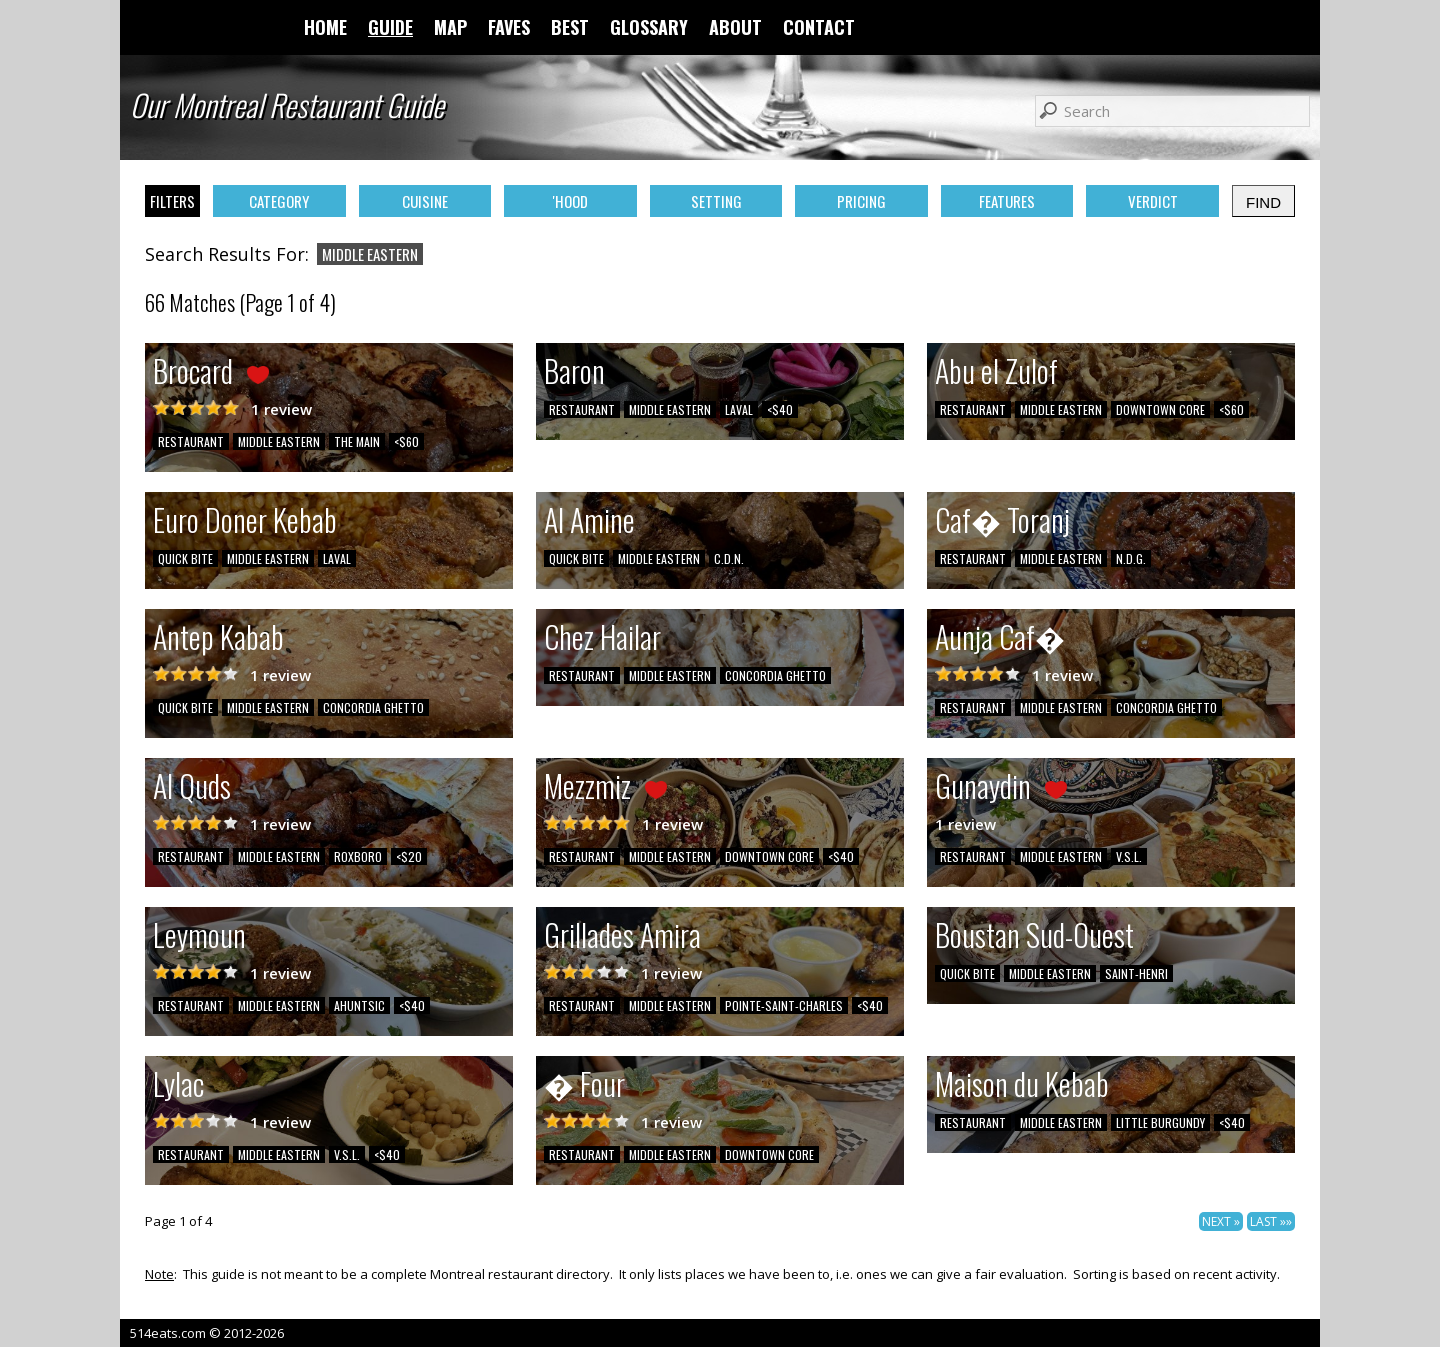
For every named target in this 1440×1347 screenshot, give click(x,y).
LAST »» (1271, 1221)
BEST (570, 27)
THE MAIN (357, 441)
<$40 (780, 409)
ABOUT (735, 27)
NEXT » (1221, 1221)
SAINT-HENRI (1136, 973)
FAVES (509, 27)
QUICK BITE (185, 558)
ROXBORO (358, 856)
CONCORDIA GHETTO (373, 707)
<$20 (409, 856)
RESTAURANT (191, 441)
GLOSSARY (649, 27)
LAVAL (739, 409)
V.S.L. (1129, 856)
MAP (450, 27)
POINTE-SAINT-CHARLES (784, 1005)
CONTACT (819, 27)
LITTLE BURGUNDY (1160, 1122)
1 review (281, 409)
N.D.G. (1131, 558)
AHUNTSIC (359, 1005)
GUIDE (390, 27)
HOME (325, 27)
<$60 (406, 441)
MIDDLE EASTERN (279, 441)
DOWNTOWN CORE (1160, 409)
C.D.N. (729, 558)
